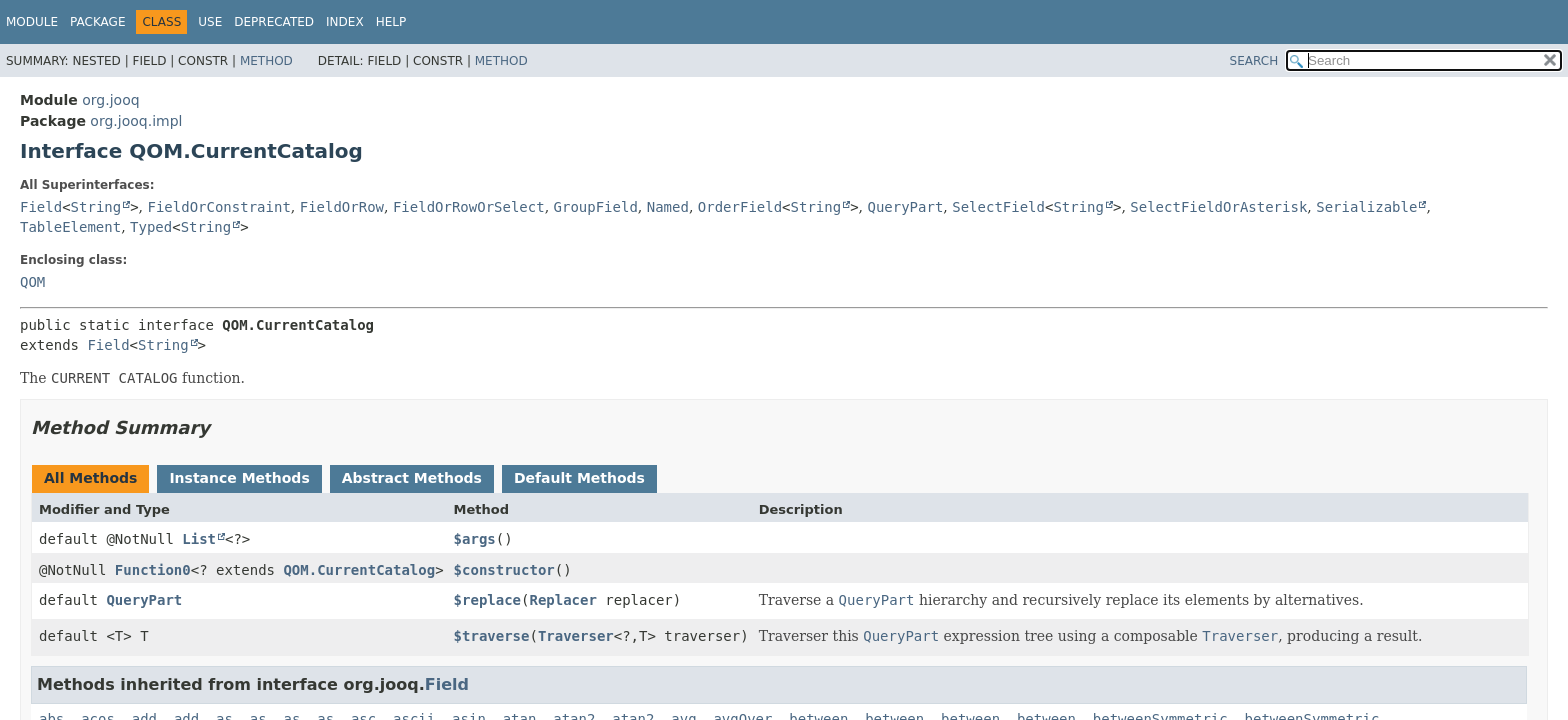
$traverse (492, 636)
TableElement (70, 227)
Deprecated (274, 22)
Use (210, 22)
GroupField (596, 207)
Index (345, 22)
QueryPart (905, 207)
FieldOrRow (342, 207)
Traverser (576, 636)
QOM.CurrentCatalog (359, 570)
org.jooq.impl (136, 121)
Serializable (1366, 207)
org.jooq (110, 100)
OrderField (740, 207)
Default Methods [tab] (579, 478)
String (96, 207)
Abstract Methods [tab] (412, 478)
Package (97, 22)
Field (41, 207)
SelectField (998, 207)
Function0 (153, 570)
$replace (487, 600)
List (199, 539)
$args (475, 539)
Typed (151, 227)
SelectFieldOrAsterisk (1218, 207)
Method (266, 61)
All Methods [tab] (90, 478)
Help (391, 22)
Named (668, 207)
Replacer (562, 600)
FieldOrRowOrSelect (469, 207)
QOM (32, 282)
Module (32, 22)
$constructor (504, 570)
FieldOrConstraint (219, 207)
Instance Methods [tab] (239, 478)
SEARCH (1254, 61)
